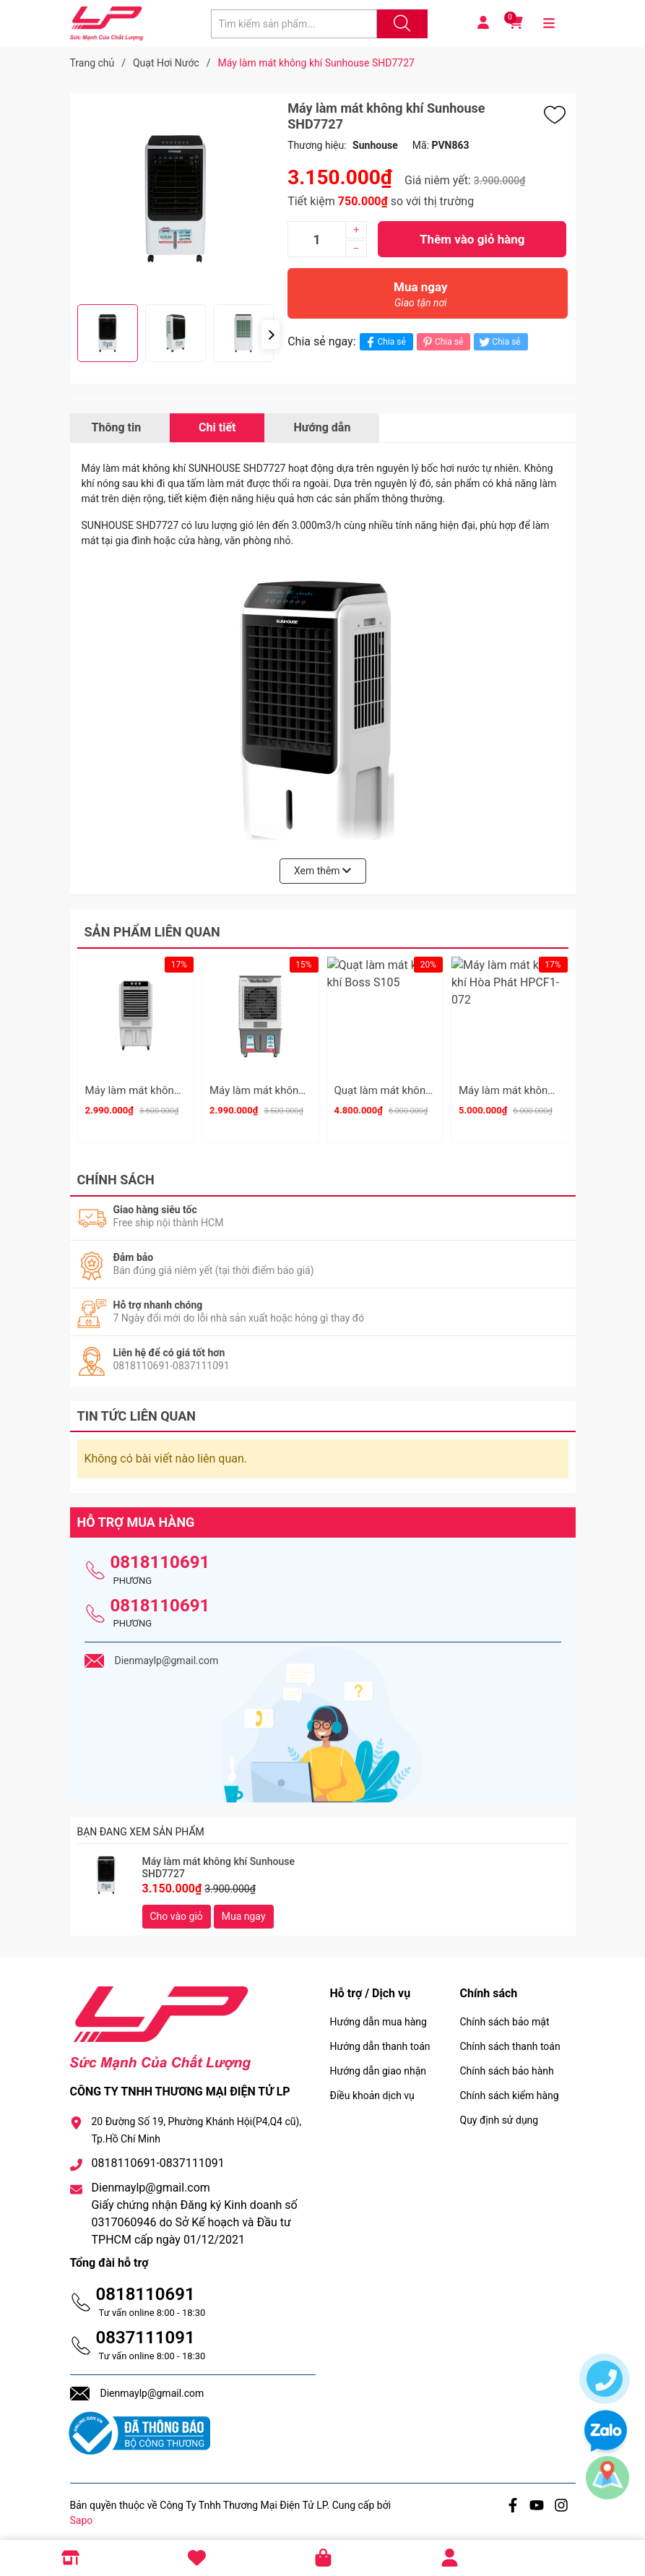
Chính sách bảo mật (505, 2015)
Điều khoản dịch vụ (372, 2089)
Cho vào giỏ (176, 1910)
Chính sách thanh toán (510, 2040)
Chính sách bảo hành (507, 2064)
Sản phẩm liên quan (152, 931)
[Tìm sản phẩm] (294, 23)
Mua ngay (420, 298)
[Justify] (400, 23)
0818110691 (160, 1556)
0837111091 (145, 2331)
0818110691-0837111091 (158, 2156)
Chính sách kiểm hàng (509, 2089)
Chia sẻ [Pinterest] (441, 342)
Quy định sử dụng (499, 2113)
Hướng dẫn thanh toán (380, 2040)
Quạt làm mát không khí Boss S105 (418, 1090)
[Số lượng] (316, 239)
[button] (270, 334)
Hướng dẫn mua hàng (378, 2015)
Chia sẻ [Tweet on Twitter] (498, 342)
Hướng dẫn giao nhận (378, 2064)
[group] (175, 198)
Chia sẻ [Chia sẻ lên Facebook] (384, 342)
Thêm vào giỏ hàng (472, 239)
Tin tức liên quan (136, 1409)
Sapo (81, 2514)
